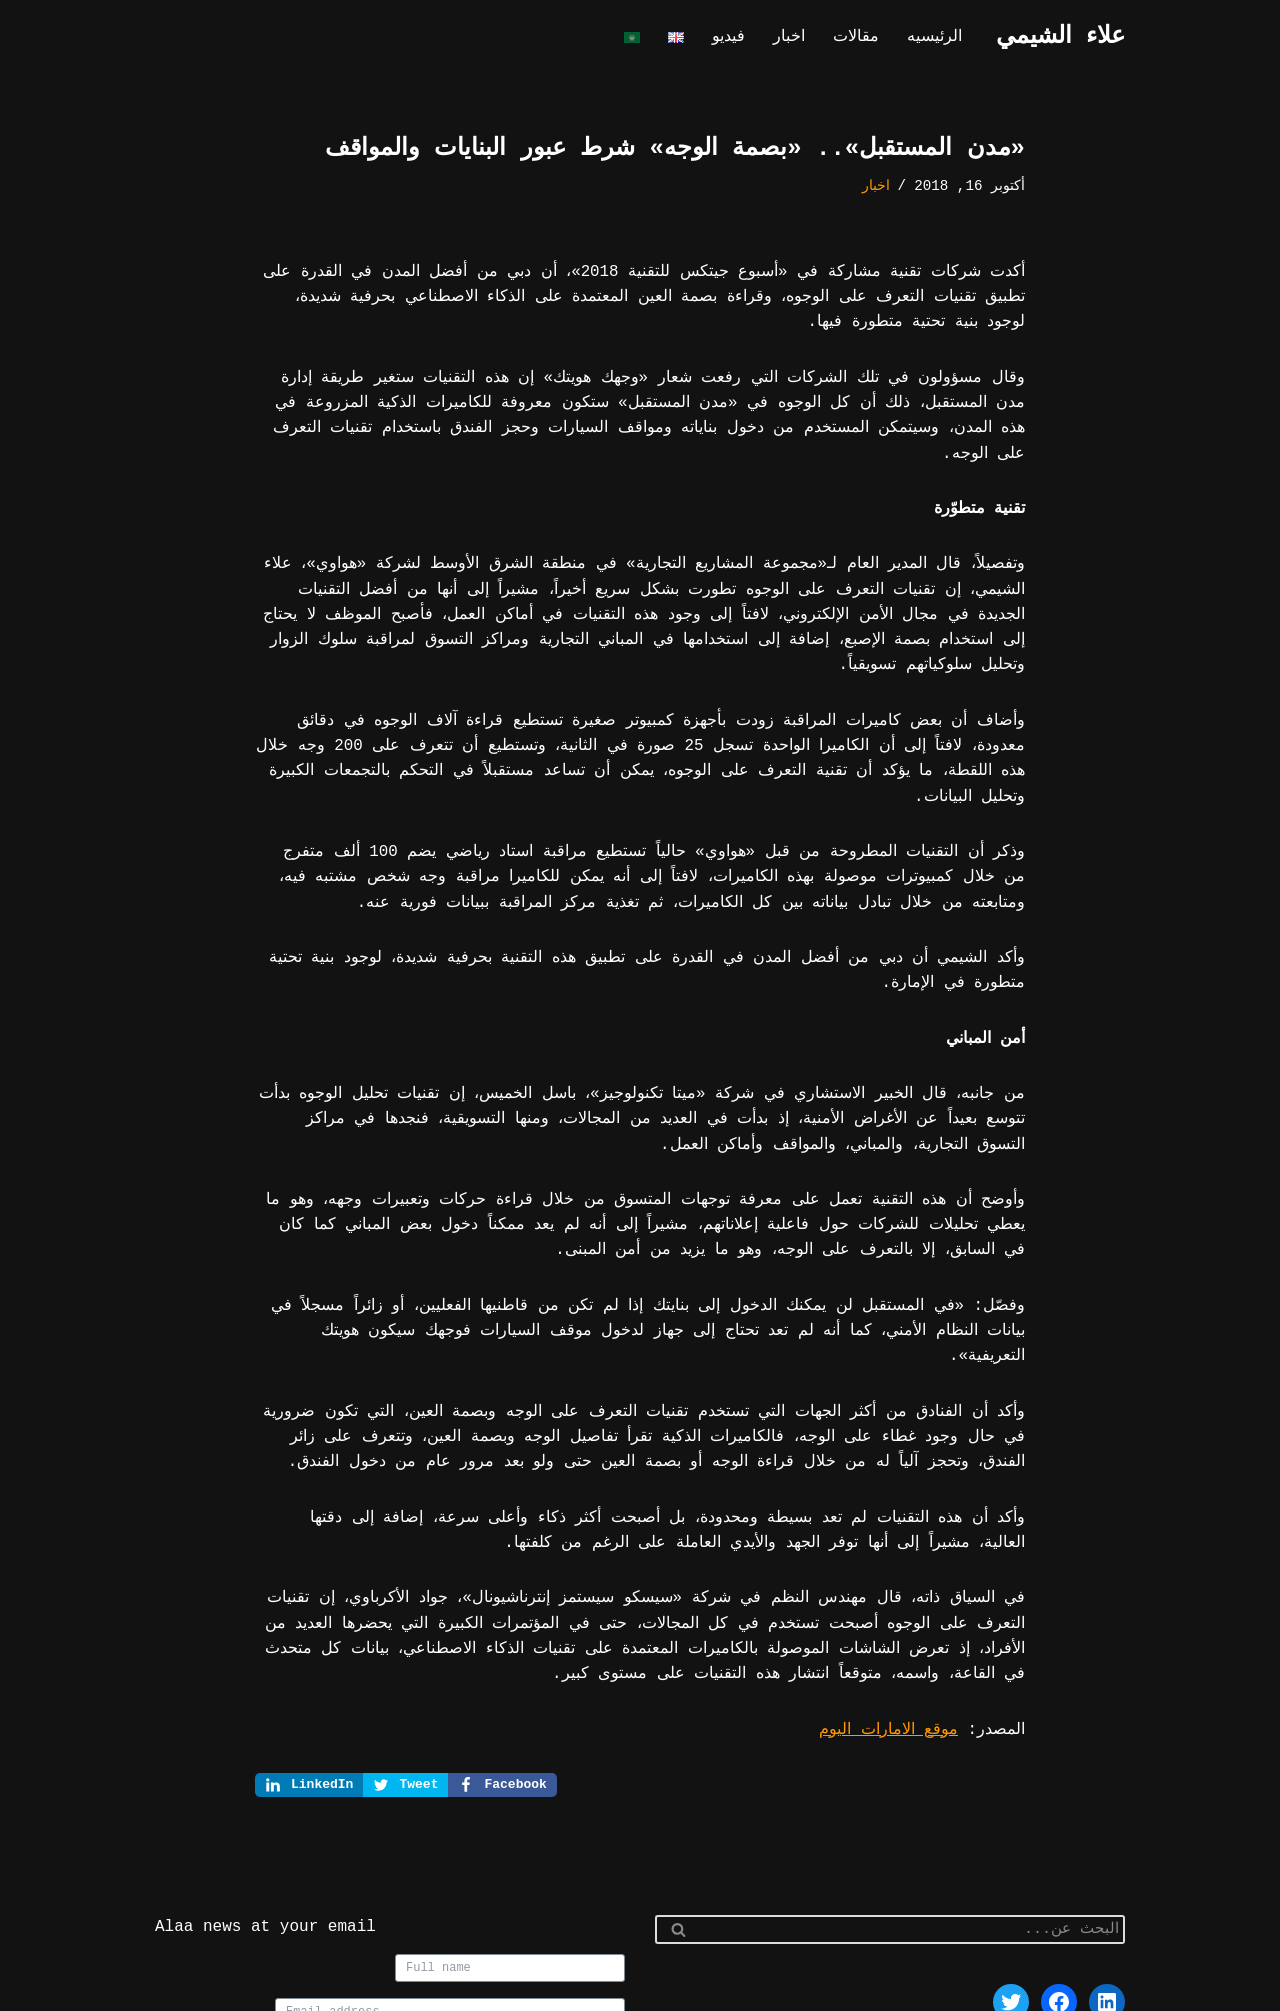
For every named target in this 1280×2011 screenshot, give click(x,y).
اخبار (795, 38)
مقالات (860, 38)
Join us (579, 1934)
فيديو (736, 38)
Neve (1107, 1987)
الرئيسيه (936, 38)
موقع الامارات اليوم (895, 1602)
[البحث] (912, 1803)
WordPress (915, 1987)
